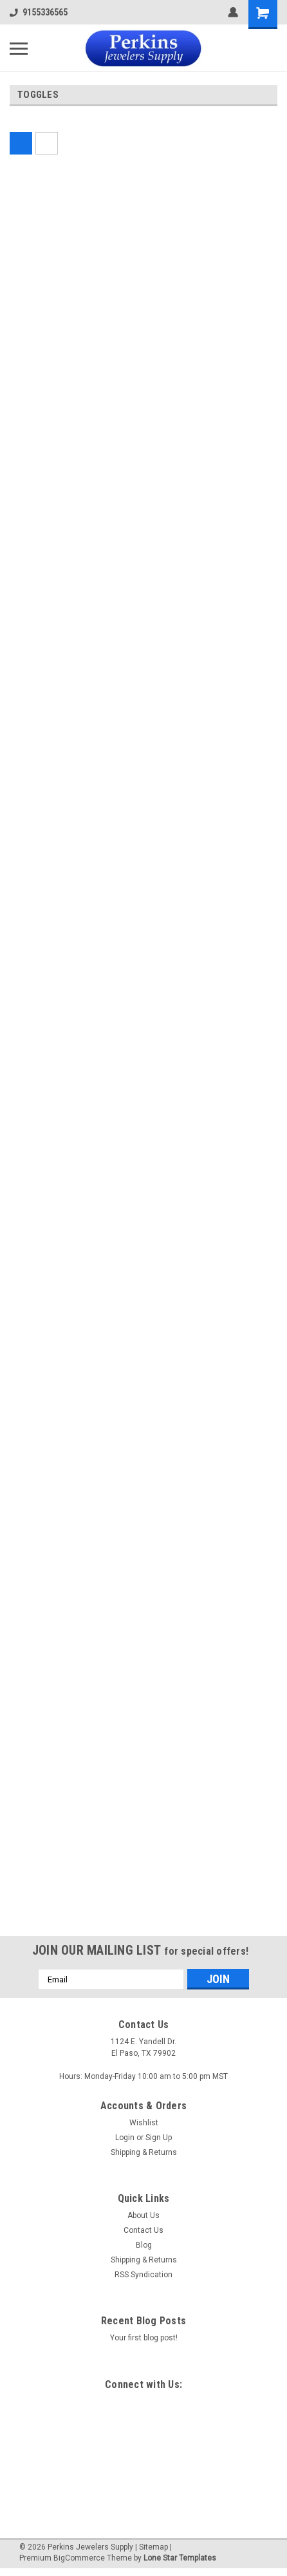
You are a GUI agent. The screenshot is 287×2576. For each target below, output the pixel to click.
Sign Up (158, 2137)
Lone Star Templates (180, 2557)
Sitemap (153, 2547)
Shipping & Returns (144, 2152)
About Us (143, 2215)
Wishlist (143, 2122)
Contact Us (143, 2230)
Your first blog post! (144, 2337)
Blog (144, 2245)
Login (124, 2137)
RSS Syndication (143, 2274)
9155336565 (39, 12)
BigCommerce (79, 2557)
